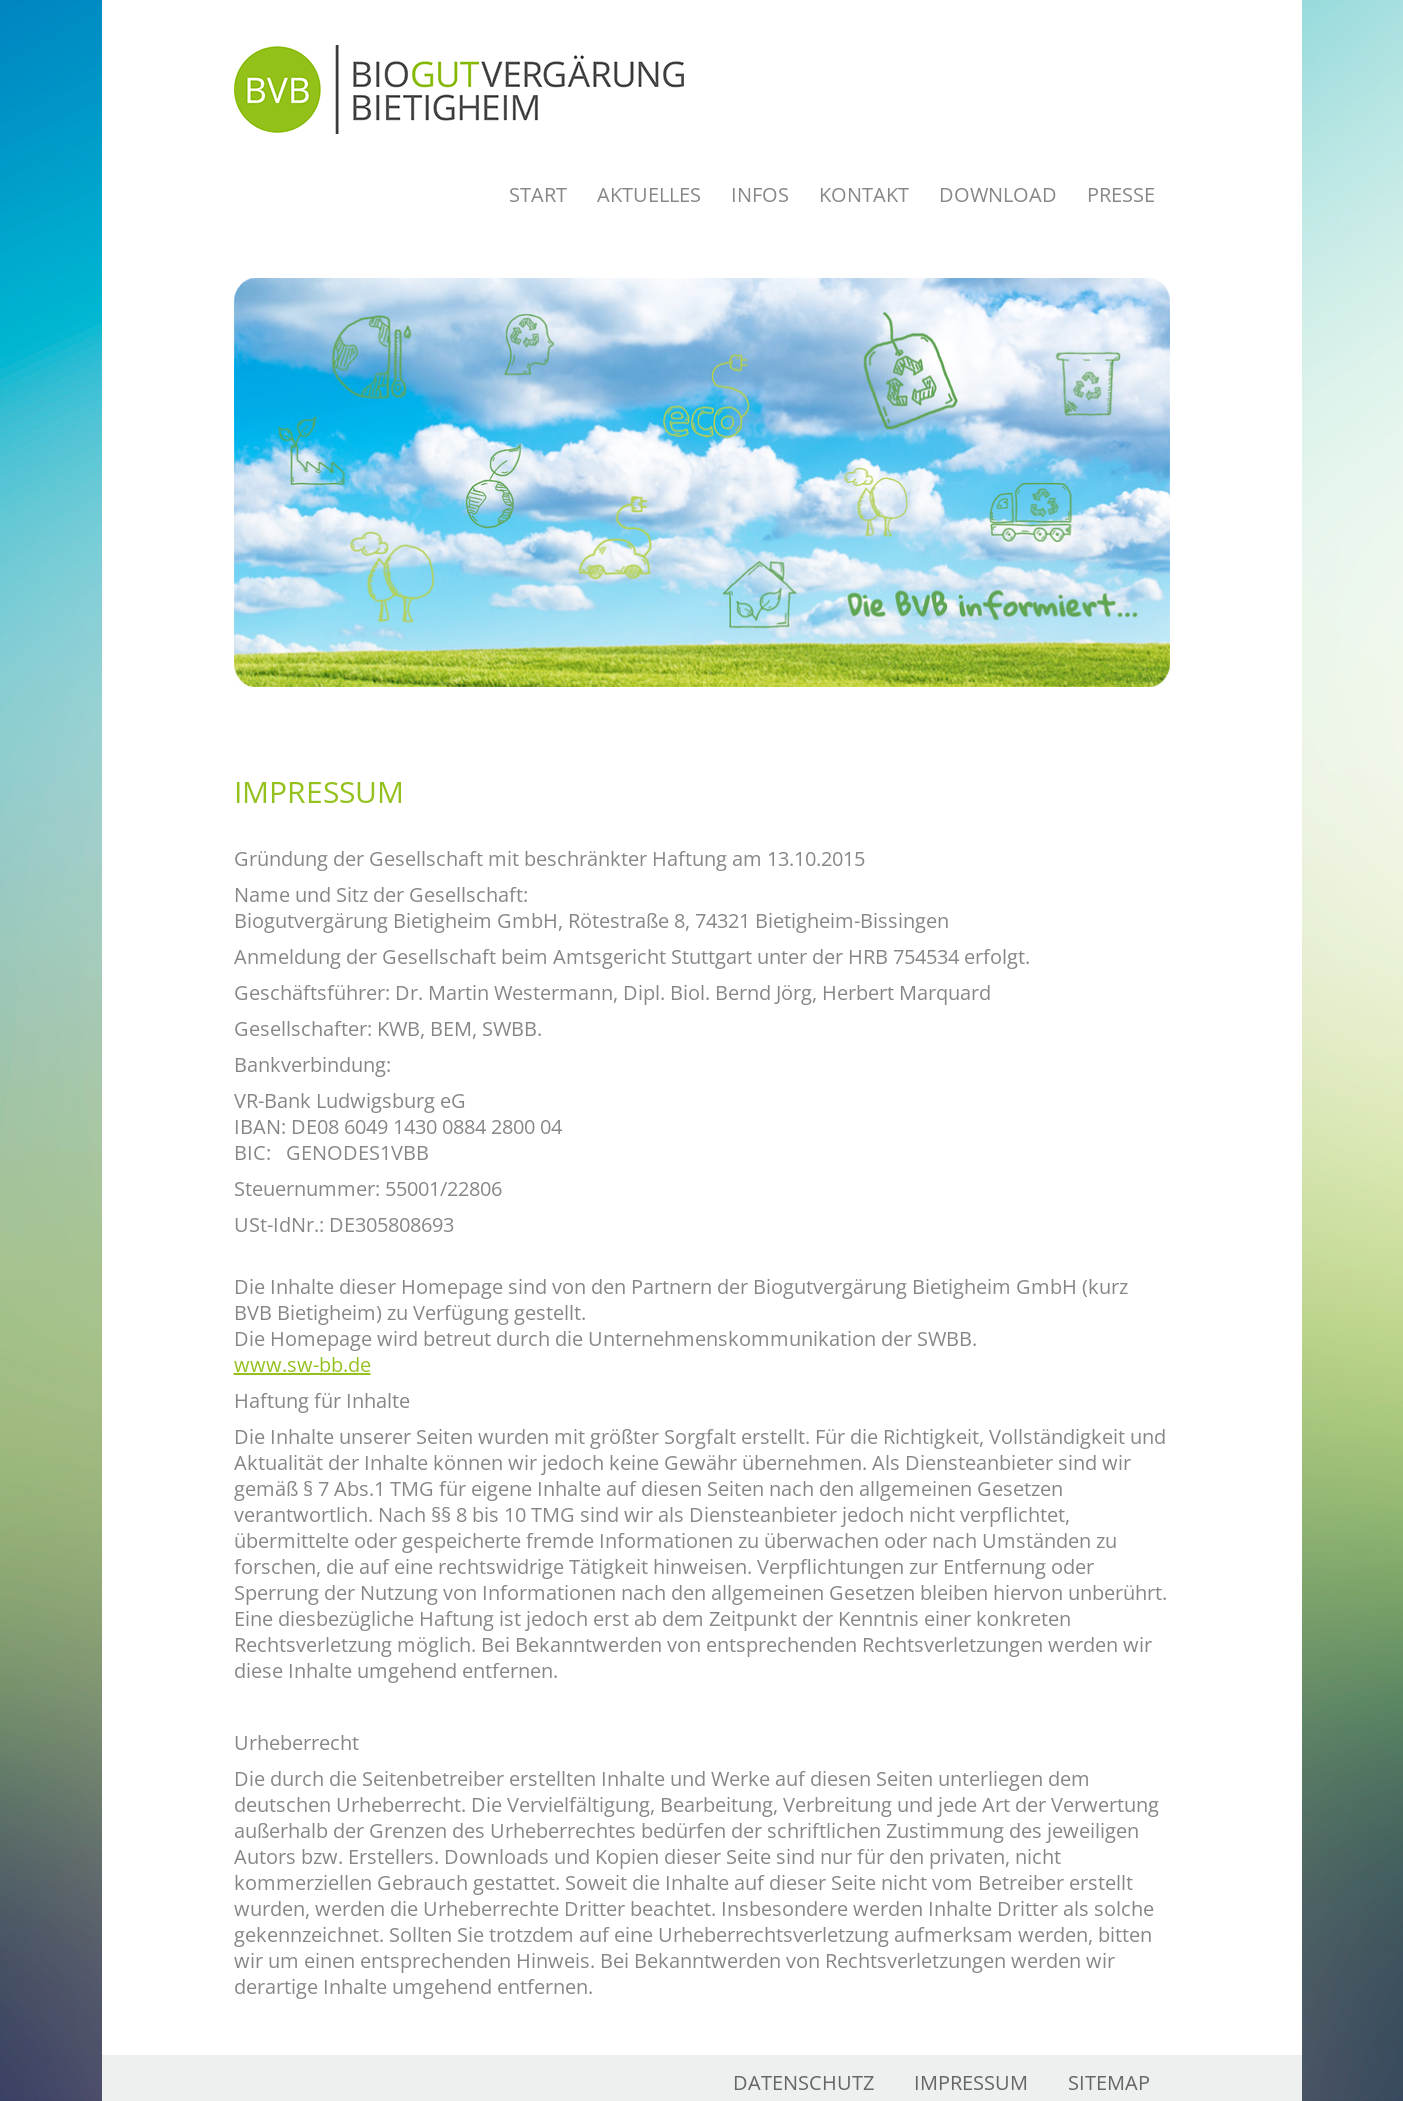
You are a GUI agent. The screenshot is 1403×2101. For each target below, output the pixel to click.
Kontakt (864, 194)
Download (998, 194)
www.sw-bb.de (302, 1364)
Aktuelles (649, 194)
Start (538, 194)
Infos (760, 194)
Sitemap (1109, 2083)
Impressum (971, 2083)
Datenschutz (803, 2083)
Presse (1121, 194)
